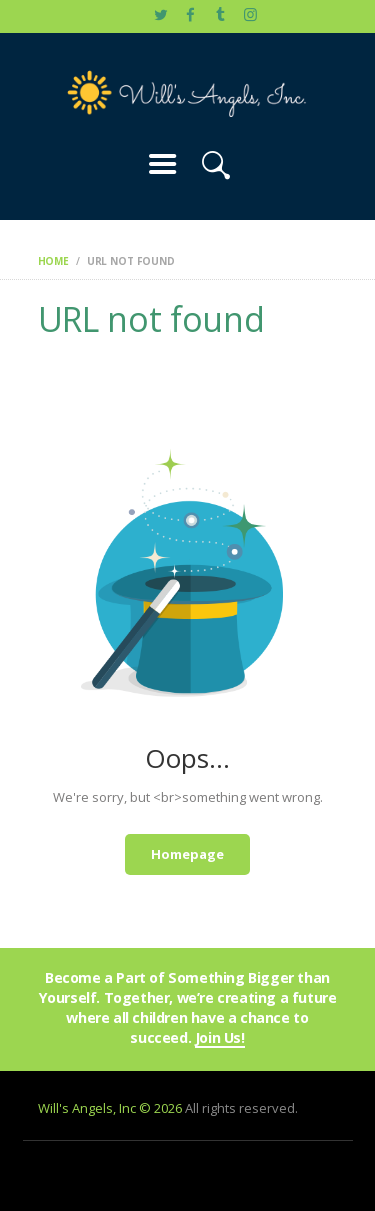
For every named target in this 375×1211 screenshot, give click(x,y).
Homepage (187, 854)
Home (53, 261)
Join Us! (220, 1038)
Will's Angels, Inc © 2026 (110, 1108)
